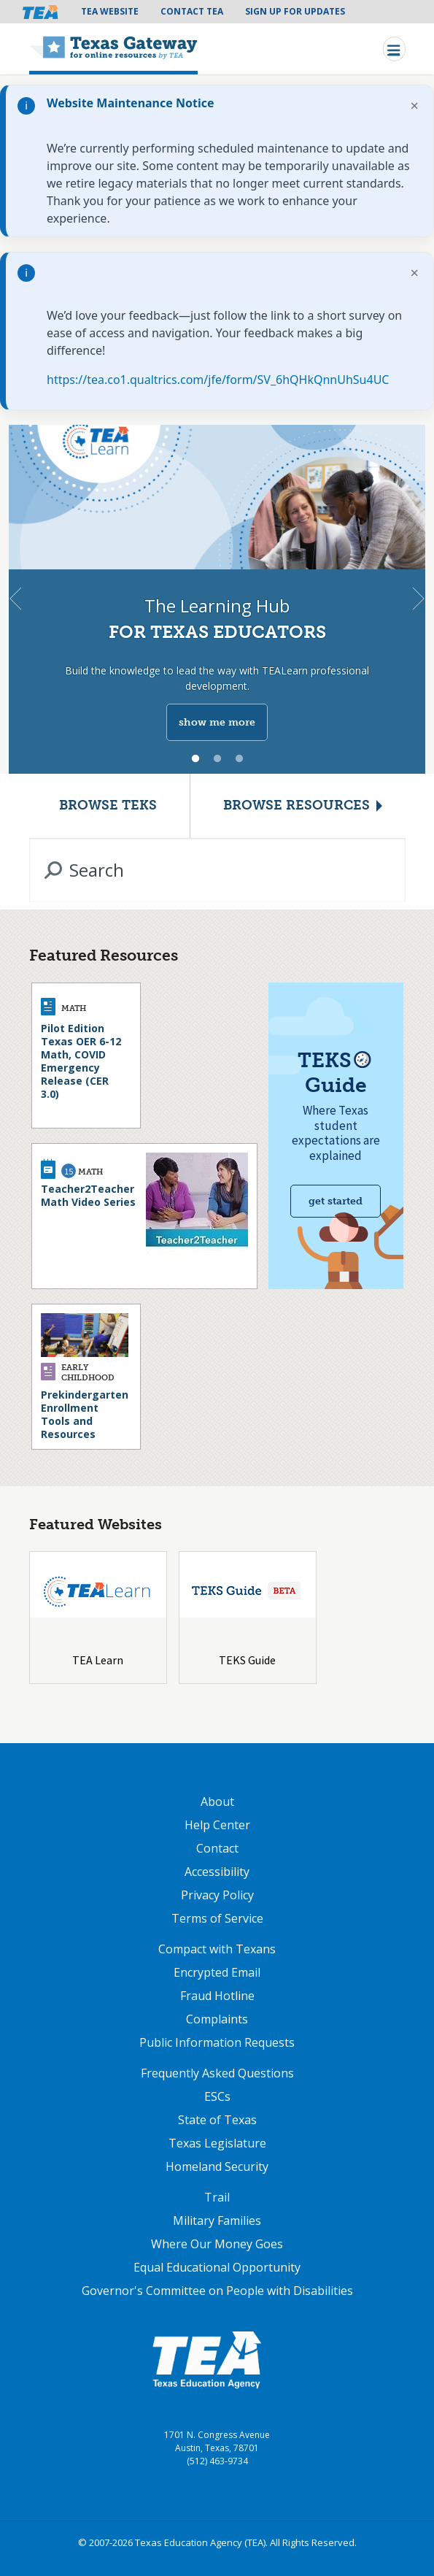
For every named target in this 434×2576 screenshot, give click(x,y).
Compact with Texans (217, 1949)
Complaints (217, 2019)
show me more (217, 722)
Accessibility (217, 1872)
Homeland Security (217, 2166)
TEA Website (110, 11)
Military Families (217, 2220)
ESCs (217, 2096)
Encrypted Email (217, 1972)
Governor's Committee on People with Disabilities (217, 2291)
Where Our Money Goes (217, 2244)
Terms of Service (217, 1918)
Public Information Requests (217, 2042)
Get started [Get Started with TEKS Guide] (336, 1201)
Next (418, 598)
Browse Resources (296, 806)
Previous (15, 598)
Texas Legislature (217, 2143)
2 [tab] (217, 759)
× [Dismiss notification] (415, 105)
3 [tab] (239, 759)
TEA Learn (97, 1660)
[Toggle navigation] (394, 48)
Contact (217, 1848)
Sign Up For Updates (295, 11)
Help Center (217, 1825)
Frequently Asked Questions (217, 2073)
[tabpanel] (217, 599)
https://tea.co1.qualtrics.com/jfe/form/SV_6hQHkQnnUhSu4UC (218, 380)
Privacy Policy (217, 1895)
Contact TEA (191, 11)
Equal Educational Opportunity (217, 2267)
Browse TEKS (108, 806)
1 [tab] (195, 759)
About (217, 1801)
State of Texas (217, 2120)
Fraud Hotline (217, 1996)
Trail (217, 2197)
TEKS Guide (247, 1660)
